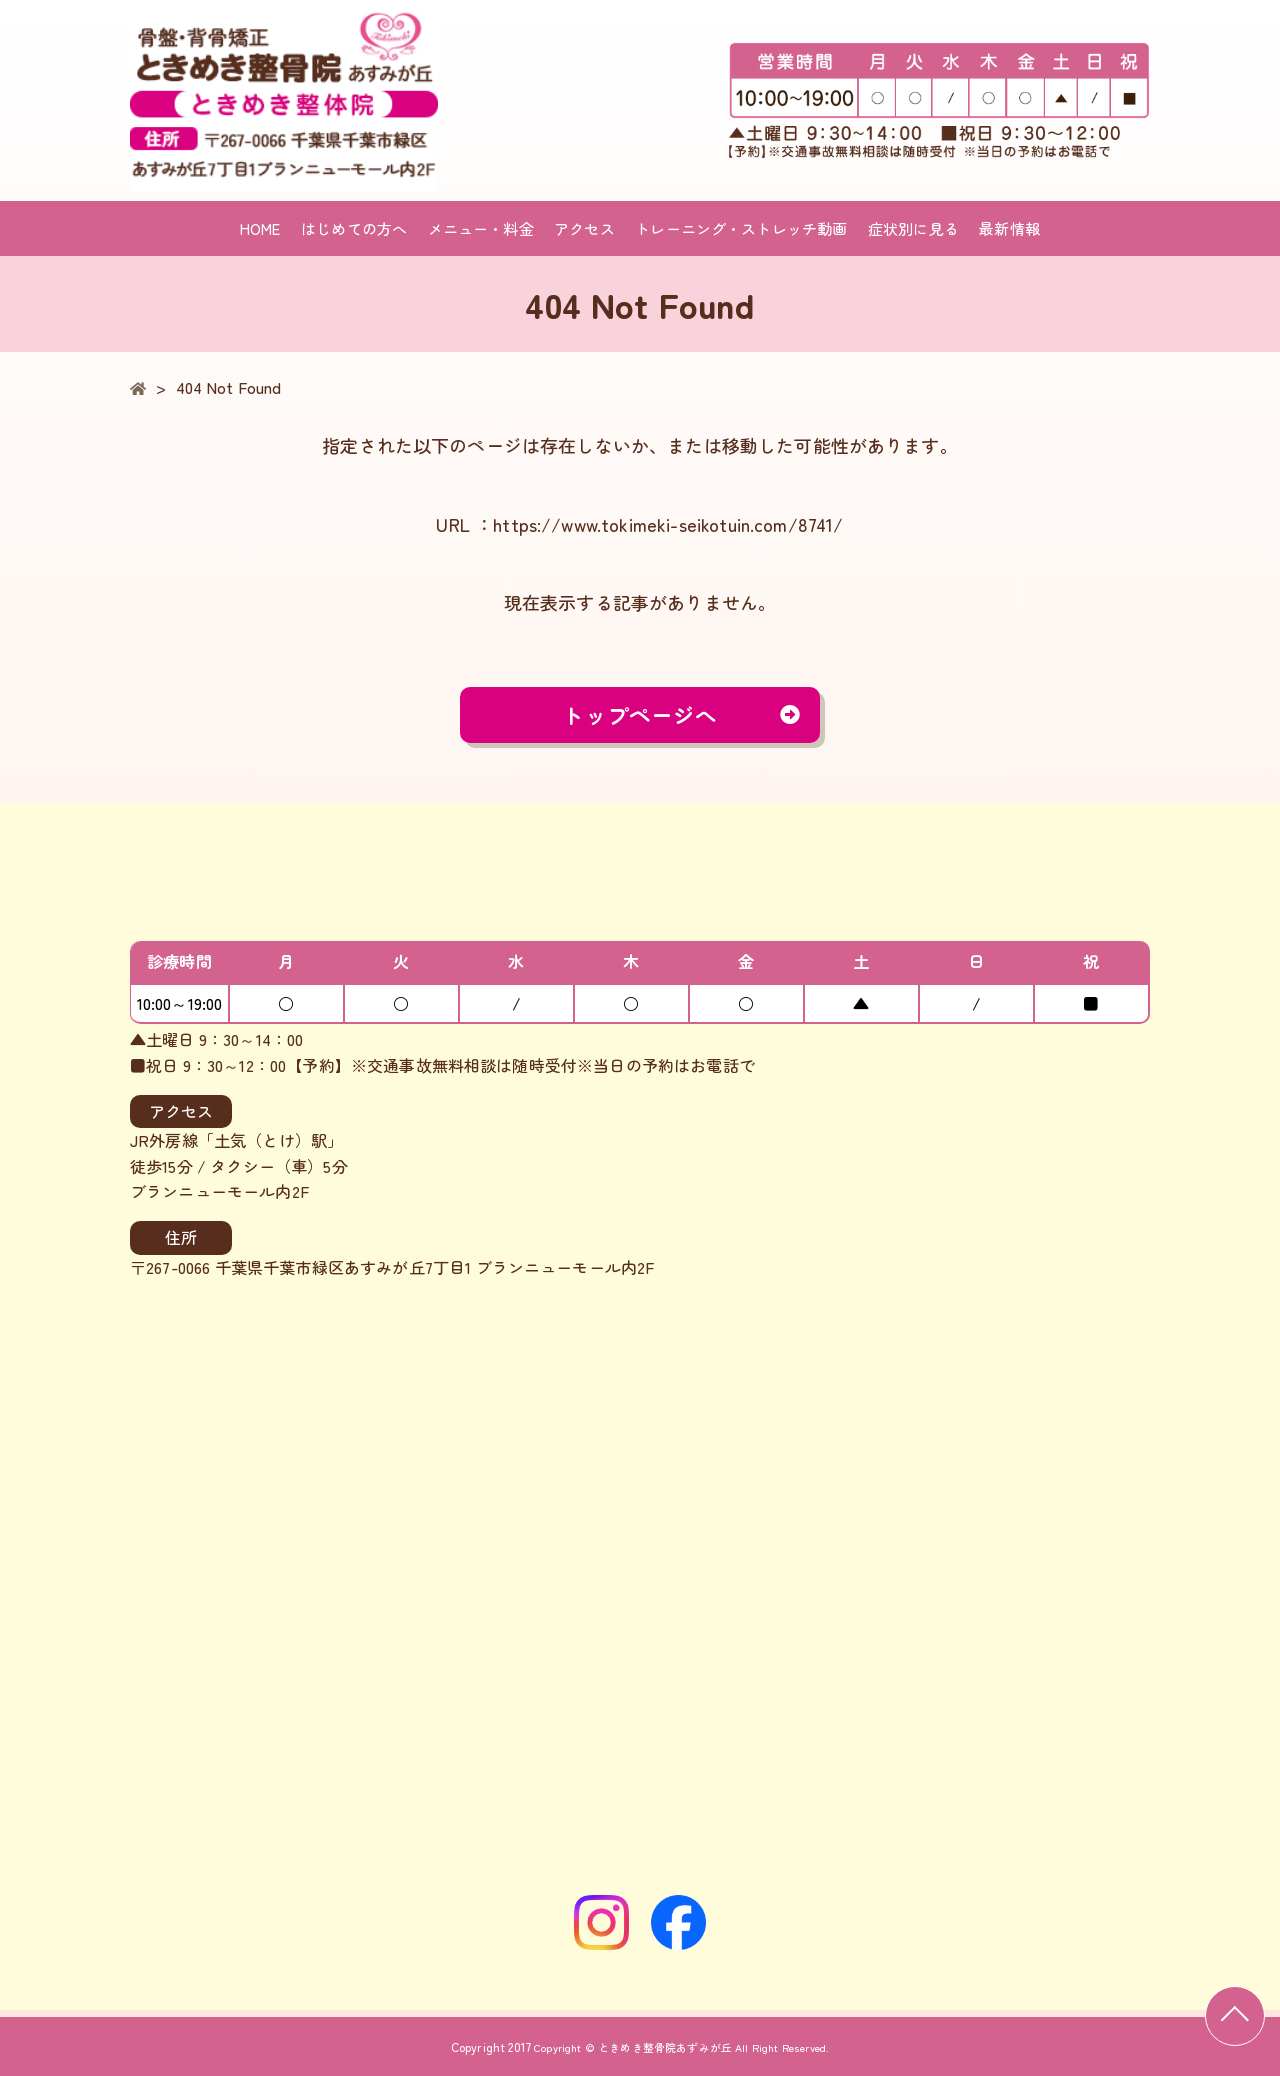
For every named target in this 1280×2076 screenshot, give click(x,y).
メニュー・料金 (481, 228)
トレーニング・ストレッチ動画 (741, 228)
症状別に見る (913, 228)
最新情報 (1009, 228)
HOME (260, 228)
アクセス (584, 228)
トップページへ (639, 717)
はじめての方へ (354, 228)
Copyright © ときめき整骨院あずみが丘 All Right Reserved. (682, 2046)
